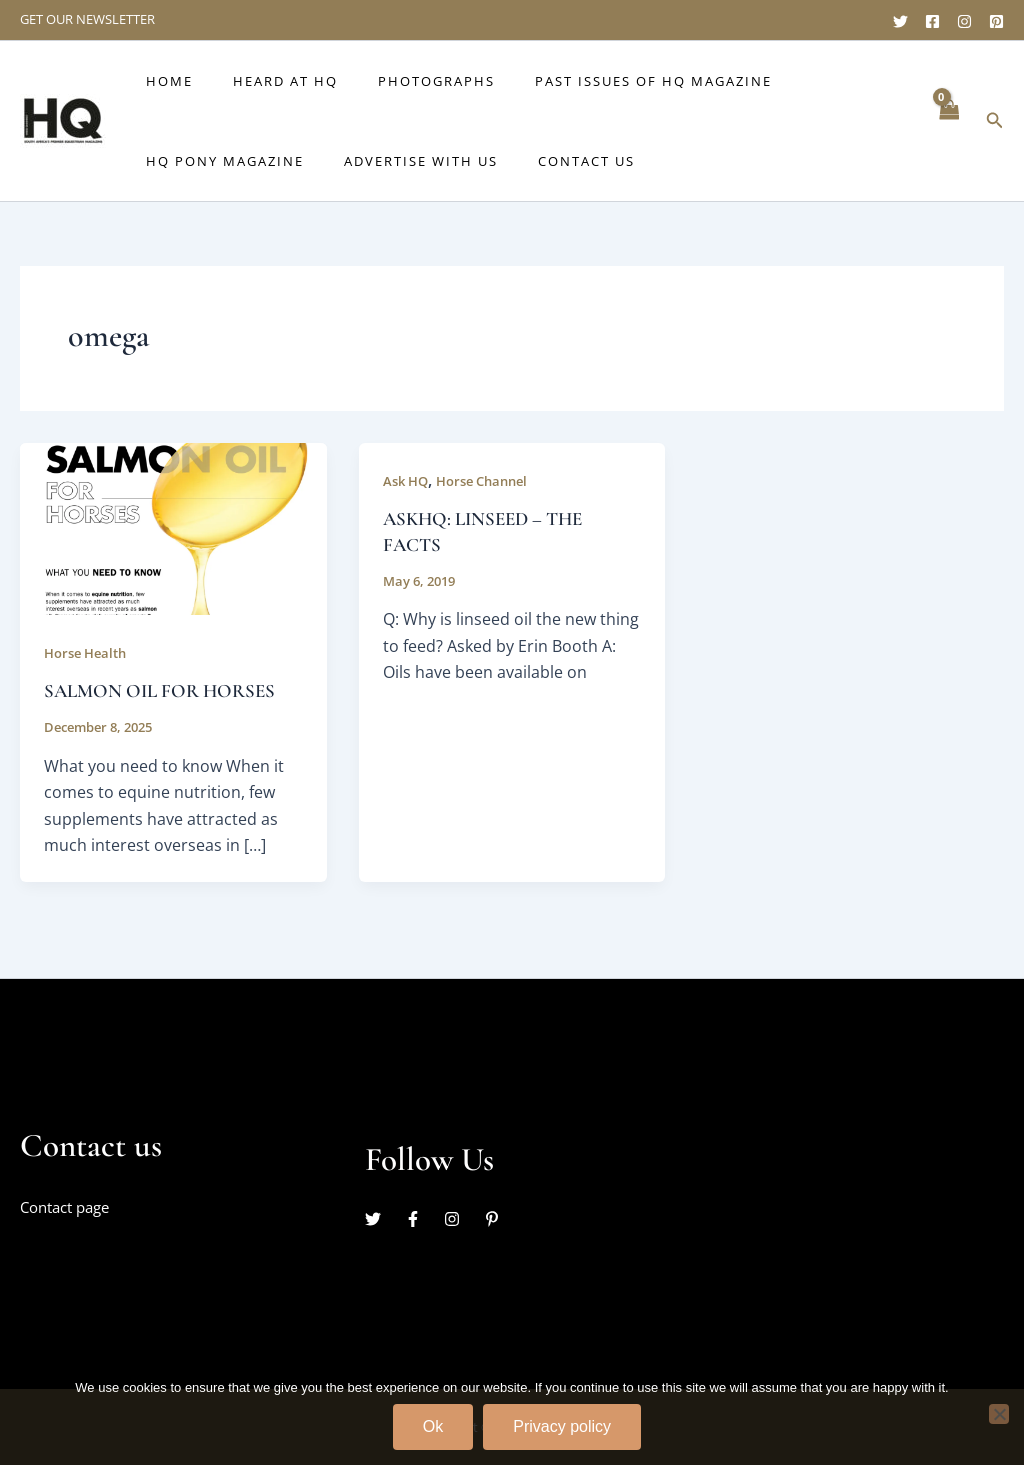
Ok (433, 1426)
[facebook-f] (423, 1219)
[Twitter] (900, 21)
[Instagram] (964, 21)
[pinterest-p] (494, 1219)
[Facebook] (932, 21)
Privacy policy (562, 1426)
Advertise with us (400, 161)
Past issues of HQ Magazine (604, 81)
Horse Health (89, 652)
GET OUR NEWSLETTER (87, 19)
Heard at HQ (264, 81)
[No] (999, 1414)
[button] (995, 121)
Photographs (401, 81)
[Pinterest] (996, 21)
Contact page (70, 1207)
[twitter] (383, 1219)
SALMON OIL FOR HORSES (166, 691)
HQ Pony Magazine (218, 161)
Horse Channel (491, 480)
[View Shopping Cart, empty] (948, 120)
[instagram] (462, 1219)
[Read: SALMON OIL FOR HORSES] (173, 527)
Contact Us (551, 161)
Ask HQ (408, 480)
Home (162, 81)
